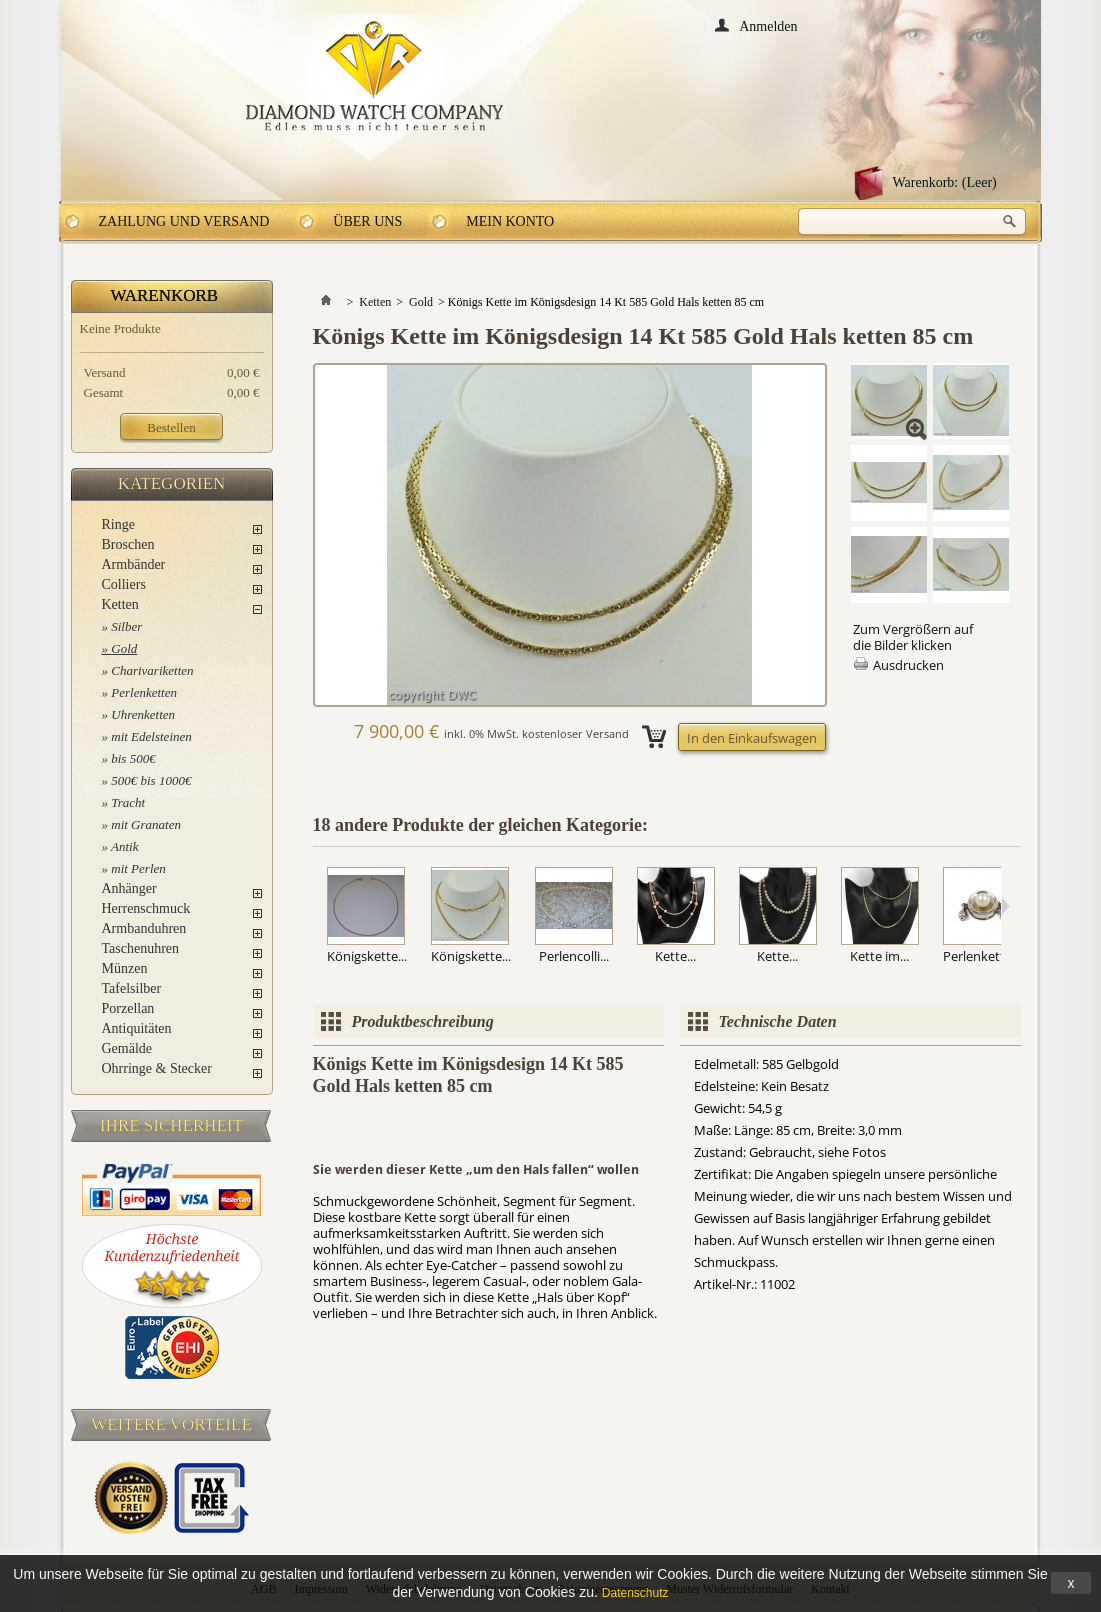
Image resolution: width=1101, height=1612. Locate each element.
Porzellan (128, 1008)
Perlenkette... (982, 956)
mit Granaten (146, 824)
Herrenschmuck (146, 908)
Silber (126, 626)
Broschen (128, 544)
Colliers (124, 584)
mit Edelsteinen (151, 736)
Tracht (128, 802)
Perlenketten (144, 692)
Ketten (120, 604)
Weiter (1005, 906)
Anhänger (129, 888)
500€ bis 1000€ (151, 780)
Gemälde (127, 1048)
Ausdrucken (908, 665)
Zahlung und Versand (184, 221)
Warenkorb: (945, 182)
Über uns (367, 221)
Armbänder (134, 564)
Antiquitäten (137, 1028)
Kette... (675, 956)
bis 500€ (133, 758)
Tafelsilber (132, 988)
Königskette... (367, 956)
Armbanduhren (144, 928)
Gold (124, 648)
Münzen (125, 968)
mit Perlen (138, 868)
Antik (124, 846)
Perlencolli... (574, 956)
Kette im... (879, 956)
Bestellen (171, 427)
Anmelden (768, 25)
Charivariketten (152, 670)
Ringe (118, 524)
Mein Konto (510, 221)
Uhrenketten (143, 714)
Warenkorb (165, 295)
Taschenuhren (141, 948)
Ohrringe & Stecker (157, 1068)
